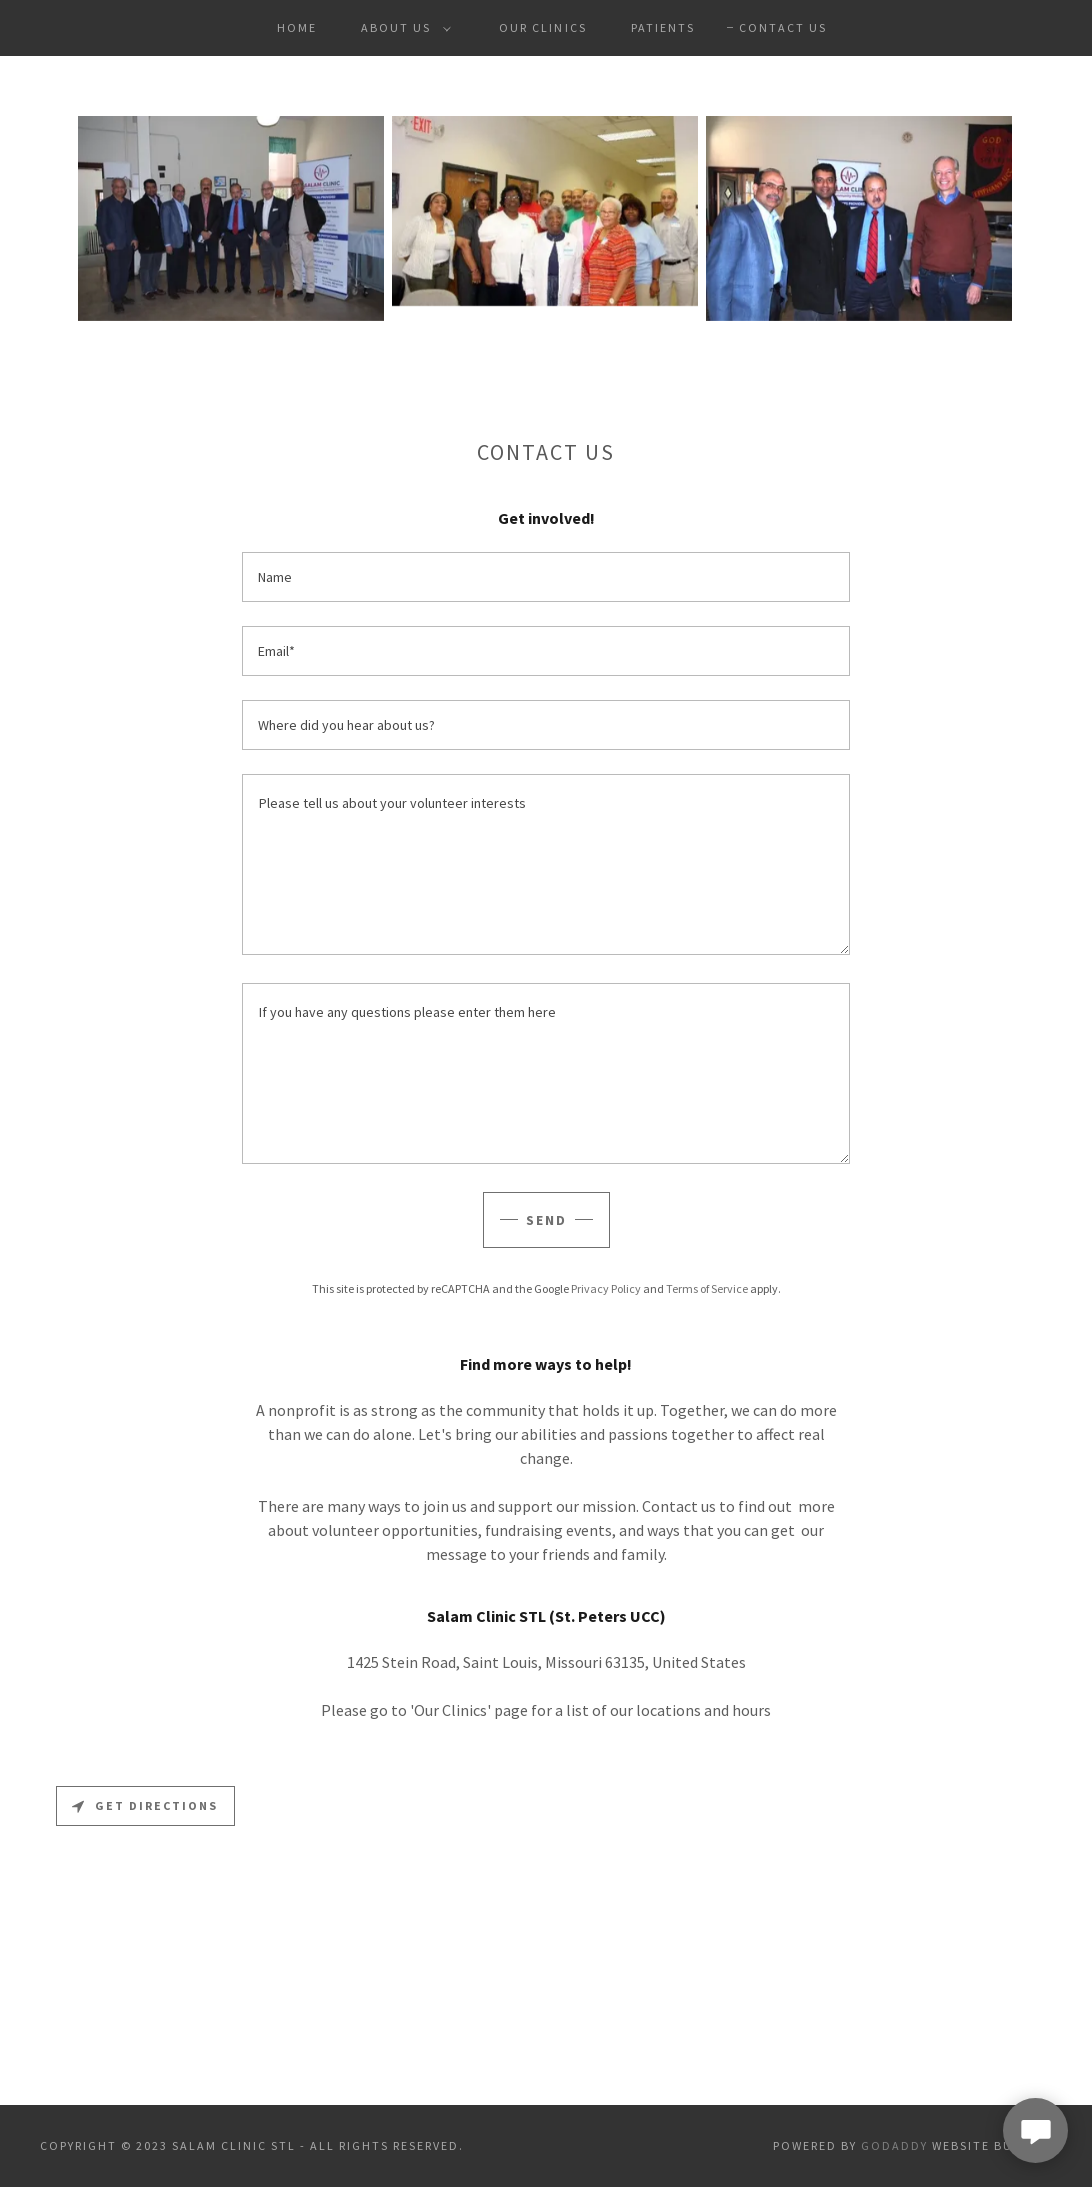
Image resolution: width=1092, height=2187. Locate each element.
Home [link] (297, 27)
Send (546, 1220)
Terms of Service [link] (707, 1288)
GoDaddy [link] (894, 2145)
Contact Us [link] (783, 27)
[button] (402, 28)
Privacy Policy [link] (606, 1288)
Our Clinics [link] (542, 27)
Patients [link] (663, 27)
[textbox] (546, 577)
